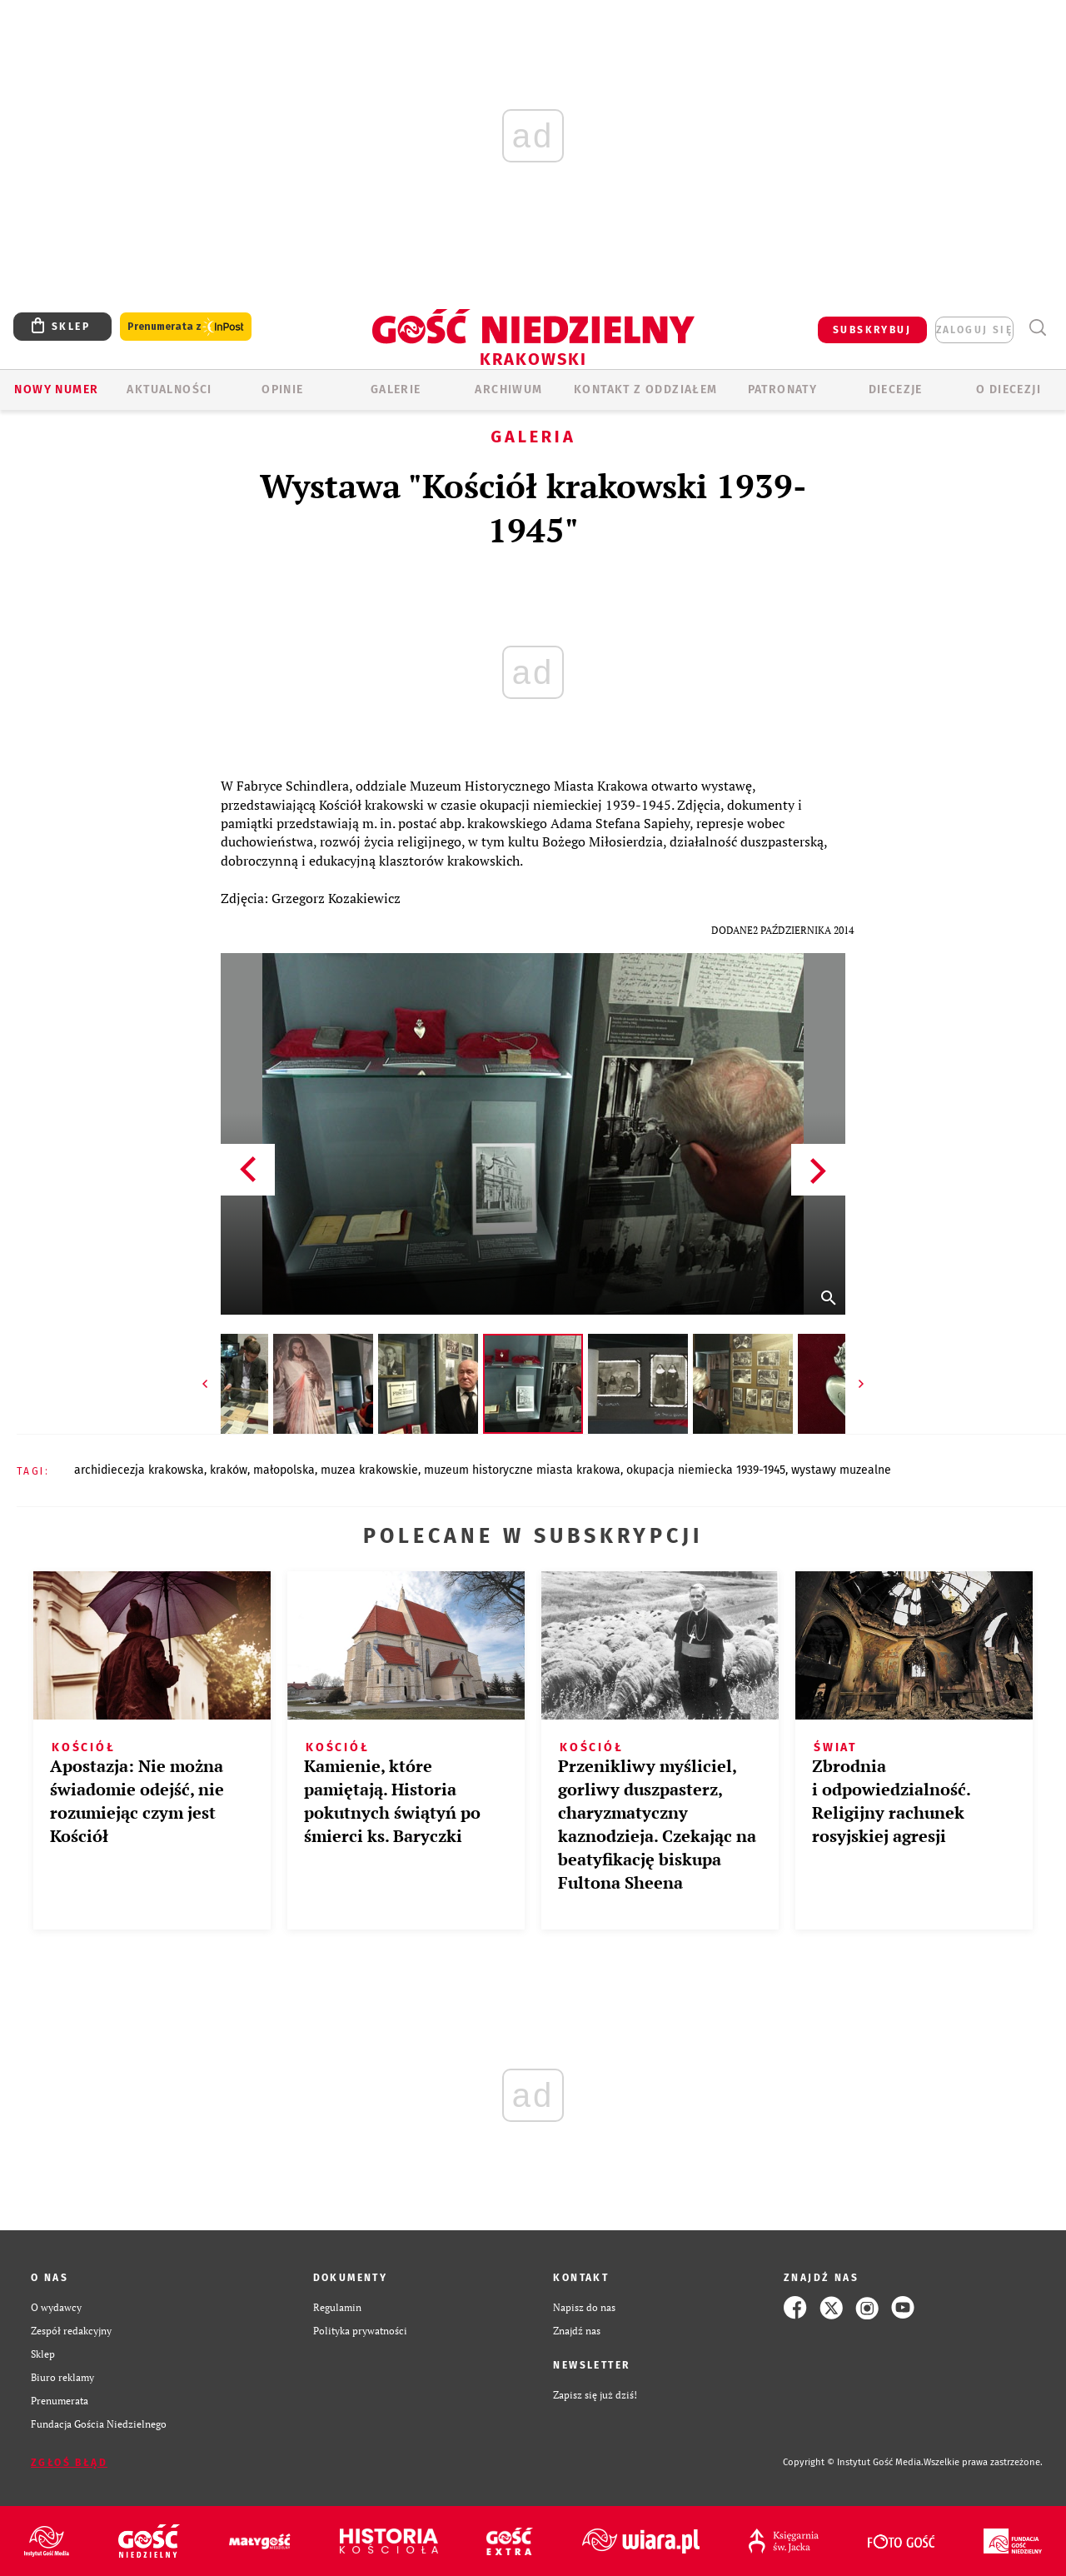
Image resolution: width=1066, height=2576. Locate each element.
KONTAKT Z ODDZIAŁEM (646, 389)
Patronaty (783, 389)
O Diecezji (1008, 389)
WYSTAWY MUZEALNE (841, 1470)
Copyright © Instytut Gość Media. (853, 2462)
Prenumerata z (185, 327)
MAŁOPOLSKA (284, 1470)
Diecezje (896, 389)
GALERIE (396, 389)
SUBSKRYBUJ (872, 330)
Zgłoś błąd (69, 2463)
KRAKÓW (228, 1470)
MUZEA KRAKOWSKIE (369, 1470)
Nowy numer (56, 389)
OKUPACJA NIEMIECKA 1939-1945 (705, 1470)
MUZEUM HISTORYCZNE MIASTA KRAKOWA (522, 1470)
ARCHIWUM (508, 389)
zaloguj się (974, 330)
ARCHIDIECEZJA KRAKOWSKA (139, 1470)
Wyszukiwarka (1037, 327)
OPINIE (282, 389)
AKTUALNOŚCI (169, 389)
